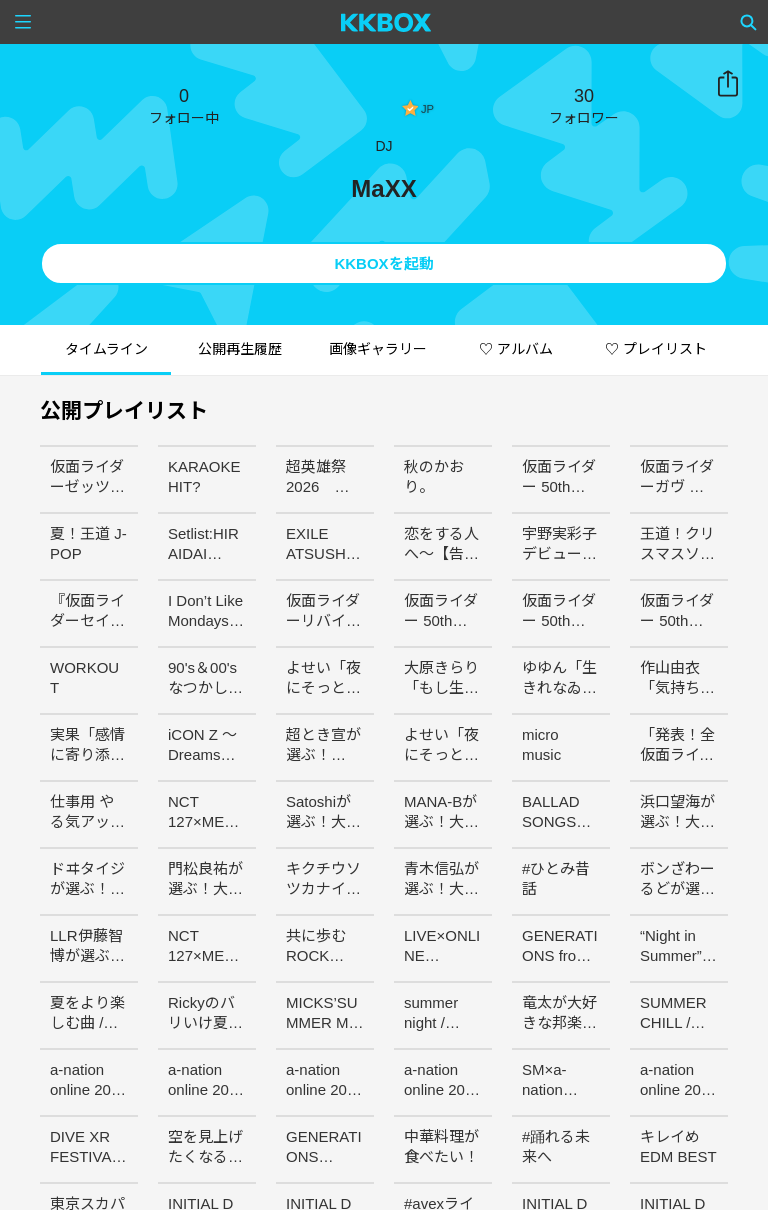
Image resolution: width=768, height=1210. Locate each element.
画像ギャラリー (378, 349)
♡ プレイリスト (656, 349)
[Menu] (23, 22)
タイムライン (106, 349)
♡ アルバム (516, 349)
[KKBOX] (386, 22)
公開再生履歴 (240, 349)
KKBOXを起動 (383, 263)
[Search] (749, 22)
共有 (728, 84)
